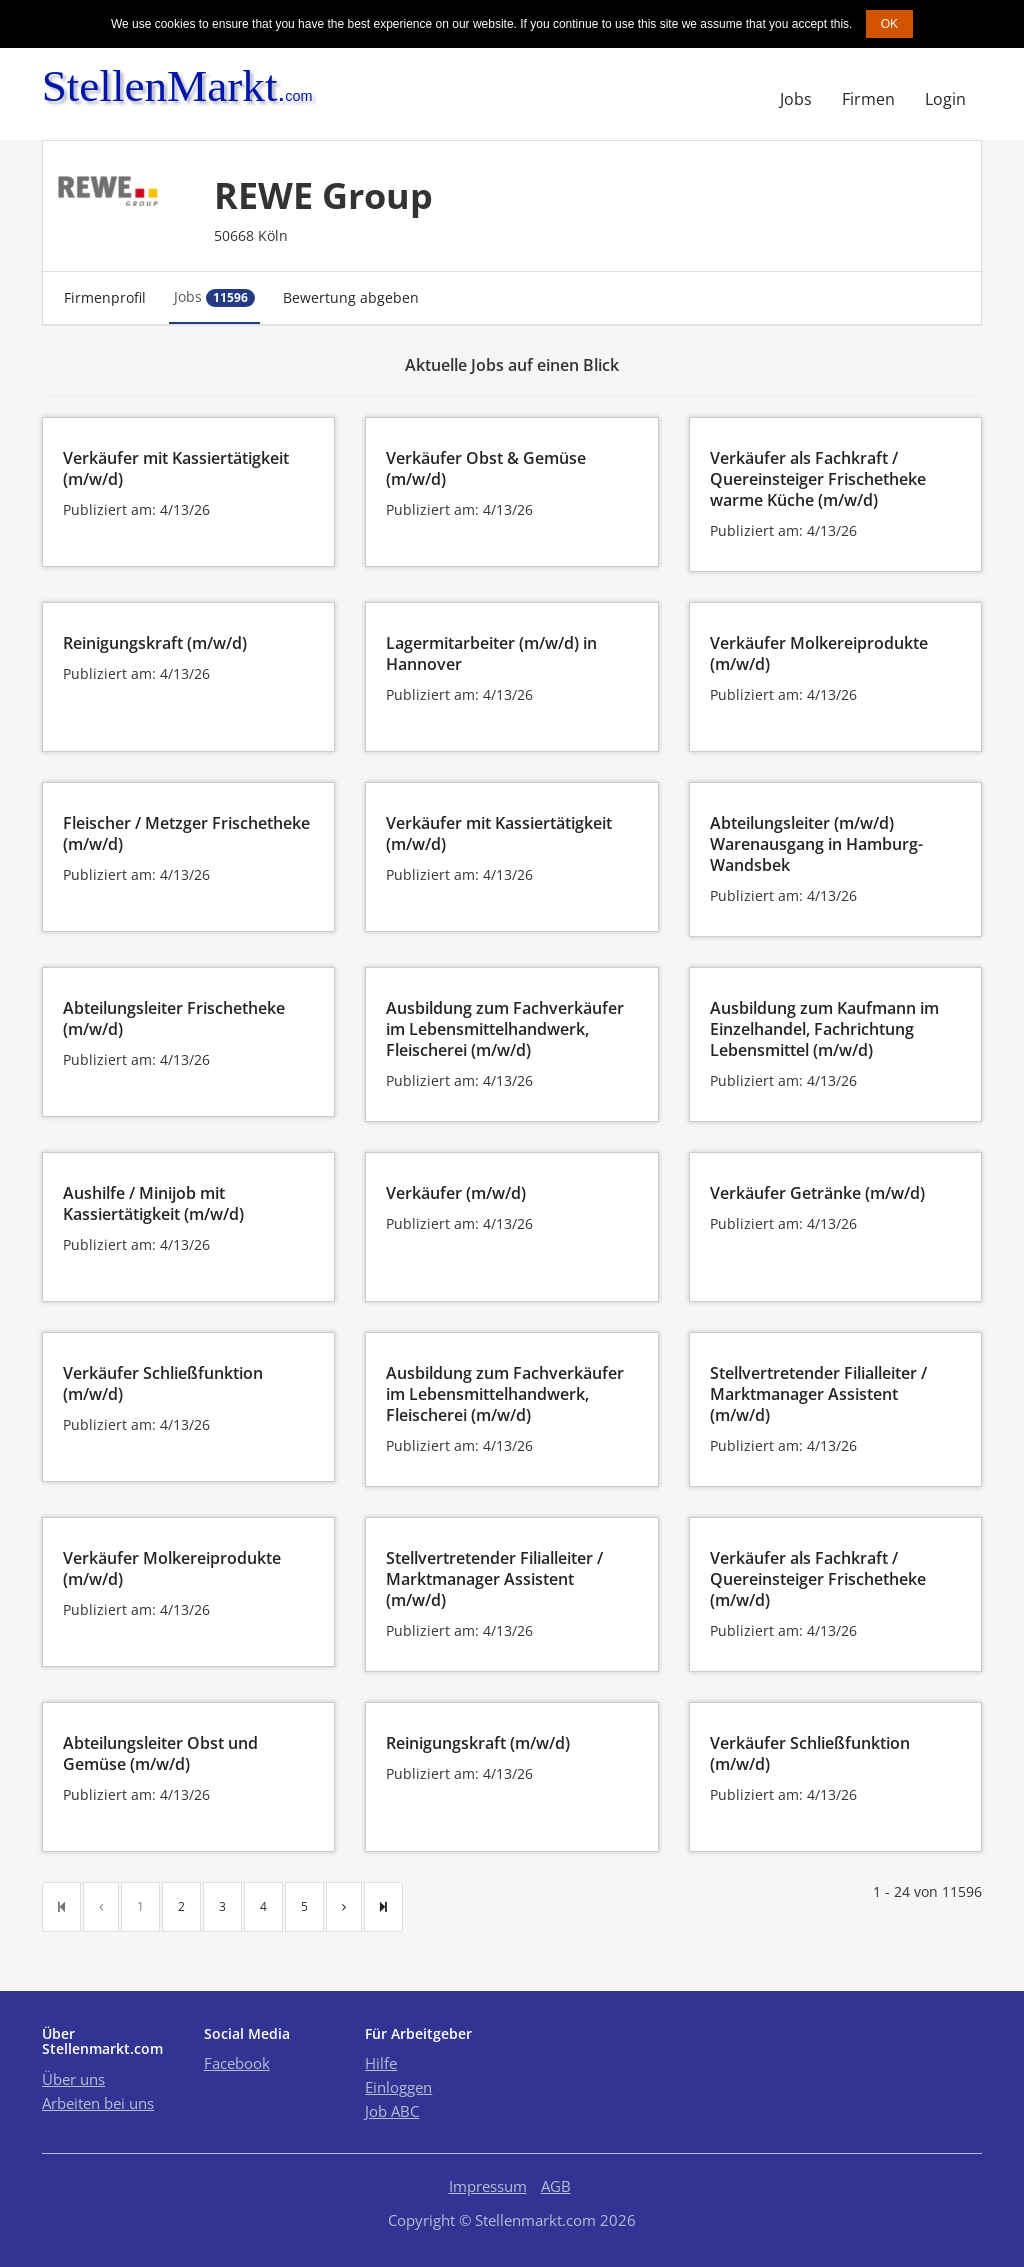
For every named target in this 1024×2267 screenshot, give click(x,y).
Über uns (73, 2079)
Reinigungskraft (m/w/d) (155, 643)
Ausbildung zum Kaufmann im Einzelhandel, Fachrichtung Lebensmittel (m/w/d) (824, 1029)
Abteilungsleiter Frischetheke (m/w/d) (174, 1018)
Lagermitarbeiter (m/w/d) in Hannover (491, 653)
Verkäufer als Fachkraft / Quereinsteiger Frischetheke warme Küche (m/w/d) (818, 479)
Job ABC (392, 2111)
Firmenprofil (105, 297)
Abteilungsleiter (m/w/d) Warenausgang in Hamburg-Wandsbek (816, 844)
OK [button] (889, 24)
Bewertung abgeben (351, 297)
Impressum (488, 2186)
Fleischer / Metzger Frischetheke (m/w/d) (186, 833)
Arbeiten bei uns (98, 2103)
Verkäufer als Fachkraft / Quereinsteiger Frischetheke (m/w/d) (818, 1579)
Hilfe (381, 2063)
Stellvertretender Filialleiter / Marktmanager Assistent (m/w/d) (818, 1394)
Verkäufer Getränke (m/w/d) (817, 1193)
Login (945, 99)
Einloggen (398, 2087)
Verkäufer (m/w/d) (456, 1193)
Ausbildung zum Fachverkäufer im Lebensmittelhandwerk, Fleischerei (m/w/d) (505, 1029)
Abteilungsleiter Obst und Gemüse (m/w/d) (160, 1753)
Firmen (868, 99)
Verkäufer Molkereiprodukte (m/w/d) (819, 653)
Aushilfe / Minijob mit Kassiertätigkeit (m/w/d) (153, 1203)
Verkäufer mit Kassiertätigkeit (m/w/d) (176, 468)
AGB (556, 2186)
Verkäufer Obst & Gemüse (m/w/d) (486, 468)
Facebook (237, 2063)
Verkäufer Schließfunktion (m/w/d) (163, 1383)
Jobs (796, 99)
